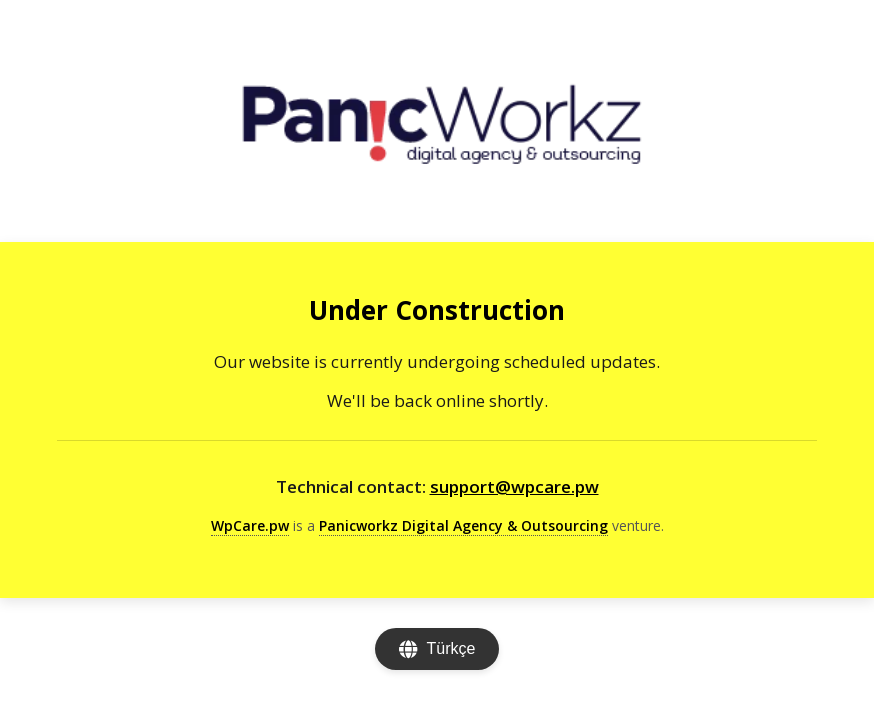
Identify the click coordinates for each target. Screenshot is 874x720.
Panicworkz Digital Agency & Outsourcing (463, 525)
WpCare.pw (250, 525)
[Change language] (437, 649)
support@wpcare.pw (514, 486)
